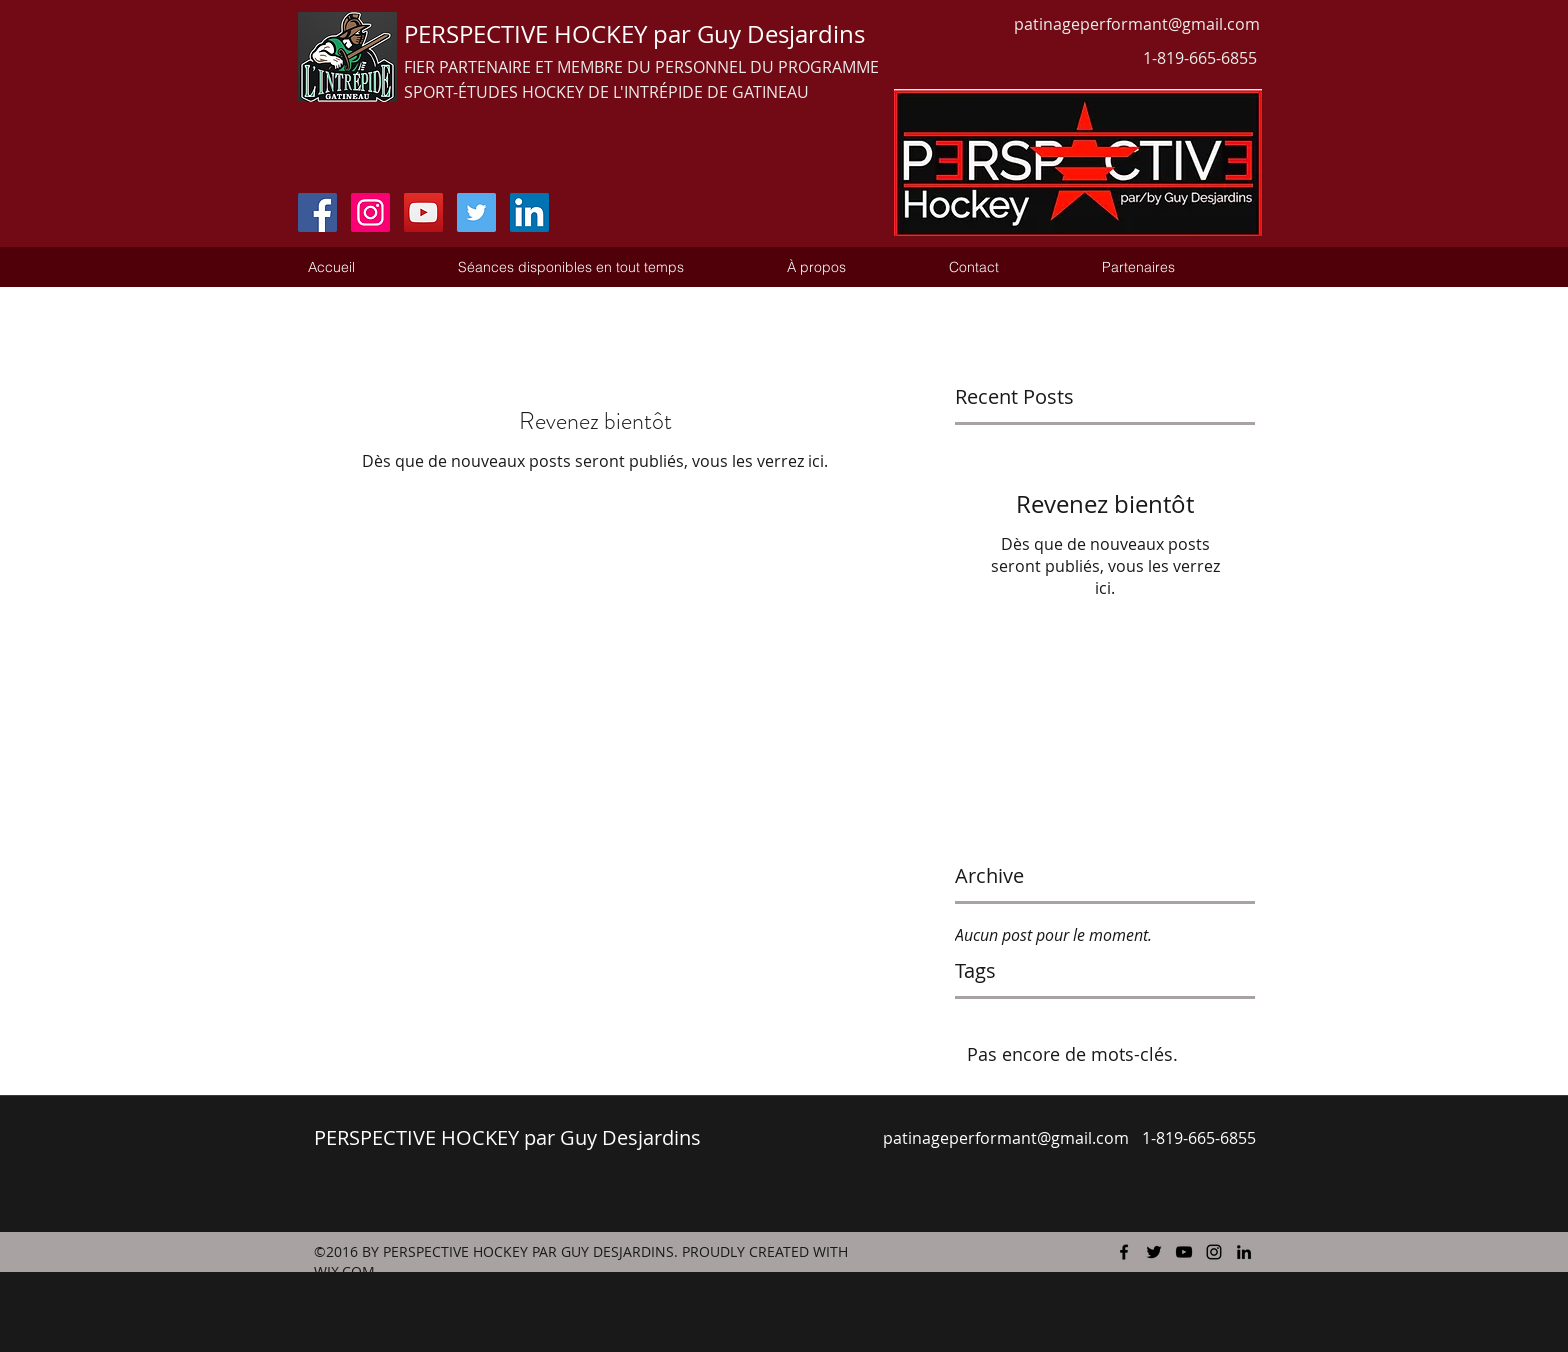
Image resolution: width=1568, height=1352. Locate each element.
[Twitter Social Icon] (476, 212)
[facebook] (1124, 1252)
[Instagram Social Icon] (370, 212)
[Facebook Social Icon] (317, 212)
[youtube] (1184, 1252)
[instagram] (1214, 1252)
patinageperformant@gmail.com (1137, 24)
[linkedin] (1244, 1252)
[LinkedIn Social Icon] (529, 212)
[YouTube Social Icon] (423, 212)
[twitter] (1154, 1252)
